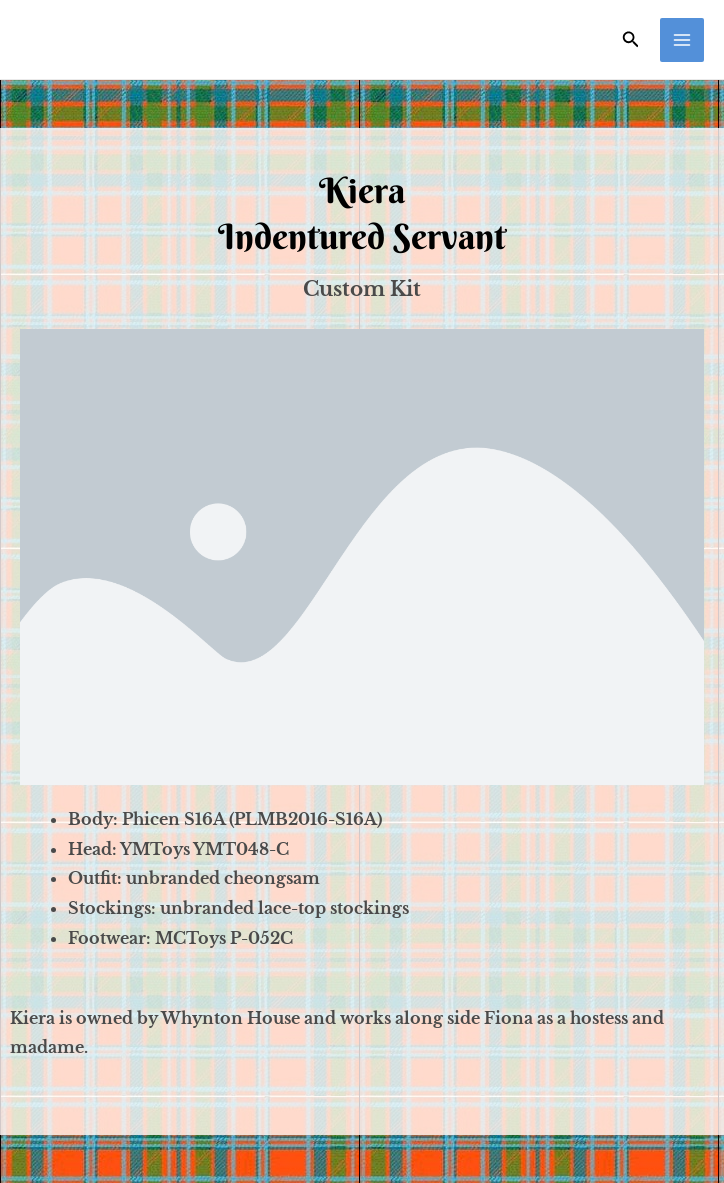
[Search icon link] (631, 39)
